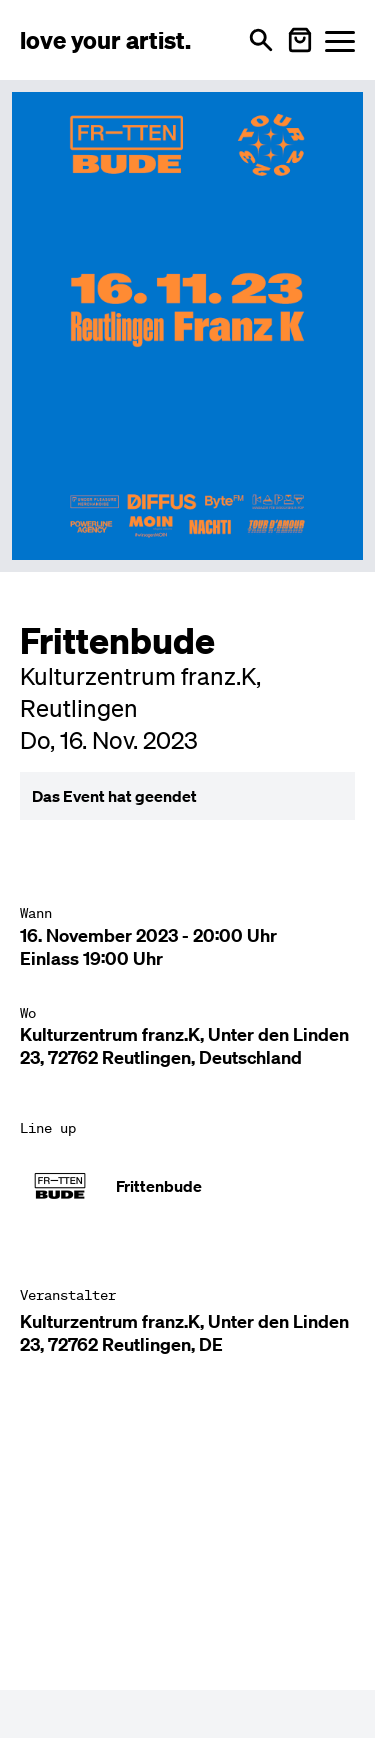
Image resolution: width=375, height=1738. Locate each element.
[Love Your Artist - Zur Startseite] (105, 40)
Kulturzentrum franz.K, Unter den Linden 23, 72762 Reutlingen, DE (184, 1333)
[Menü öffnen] (340, 40)
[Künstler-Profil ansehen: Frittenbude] (187, 1186)
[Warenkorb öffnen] (300, 40)
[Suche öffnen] (261, 40)
